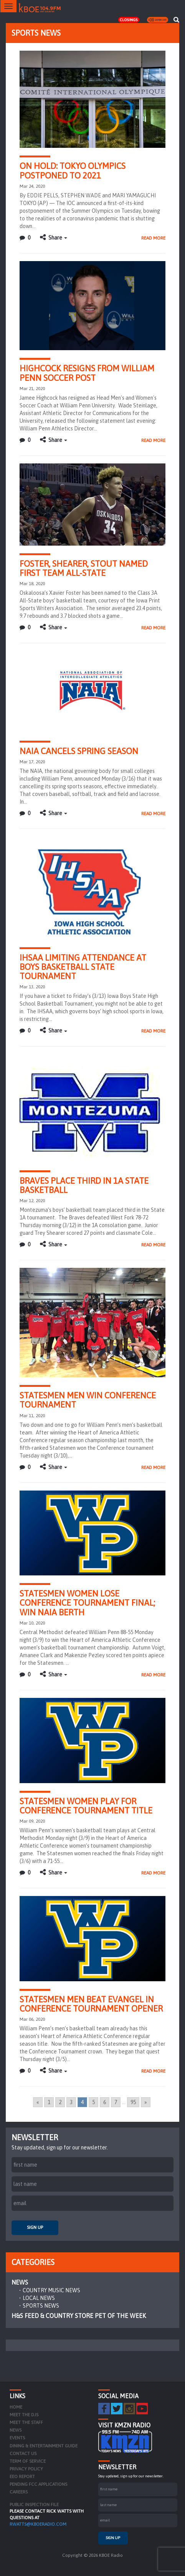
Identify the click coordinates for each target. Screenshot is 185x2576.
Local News (39, 2298)
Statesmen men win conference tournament (88, 1400)
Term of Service (28, 2461)
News (20, 2282)
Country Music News (51, 2290)
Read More (153, 238)
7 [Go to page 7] (115, 2102)
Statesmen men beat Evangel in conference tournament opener (91, 2003)
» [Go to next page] (145, 2102)
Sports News (41, 2306)
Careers (19, 2492)
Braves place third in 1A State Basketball (84, 1185)
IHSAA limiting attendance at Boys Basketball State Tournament (83, 967)
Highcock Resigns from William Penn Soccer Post (87, 372)
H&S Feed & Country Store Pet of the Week (79, 2315)
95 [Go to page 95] (133, 2102)
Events (17, 2437)
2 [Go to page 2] (60, 2102)
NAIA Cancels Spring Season (79, 751)
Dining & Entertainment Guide (44, 2446)
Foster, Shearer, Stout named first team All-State (84, 568)
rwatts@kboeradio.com (38, 2524)
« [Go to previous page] (37, 2102)
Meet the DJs (24, 2414)
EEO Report (22, 2476)
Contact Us (23, 2453)
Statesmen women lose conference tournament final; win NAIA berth (87, 1602)
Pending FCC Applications (38, 2484)
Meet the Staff (26, 2422)
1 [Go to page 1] (49, 2102)
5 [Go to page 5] (93, 2102)
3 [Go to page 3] (71, 2102)
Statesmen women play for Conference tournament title (86, 1805)
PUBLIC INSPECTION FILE (34, 2504)
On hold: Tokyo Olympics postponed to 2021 (73, 170)
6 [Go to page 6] (104, 2102)
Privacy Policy (26, 2469)
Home (16, 2407)
